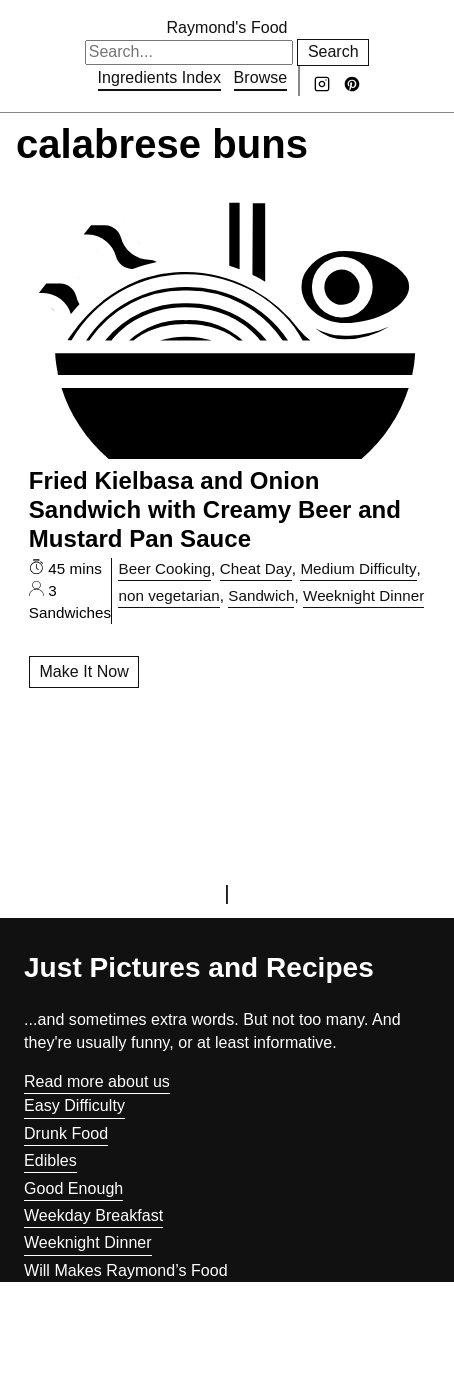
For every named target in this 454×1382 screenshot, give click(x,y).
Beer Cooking (164, 568)
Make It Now (83, 671)
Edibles (50, 1160)
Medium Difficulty (358, 568)
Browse (261, 77)
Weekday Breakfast (93, 1215)
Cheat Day (256, 568)
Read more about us (97, 1081)
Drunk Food (66, 1133)
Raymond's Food (226, 27)
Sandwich (261, 595)
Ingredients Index (160, 77)
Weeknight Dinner (363, 595)
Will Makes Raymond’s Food (126, 1270)
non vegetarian (168, 595)
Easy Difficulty (74, 1105)
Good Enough (73, 1188)
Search (333, 51)
